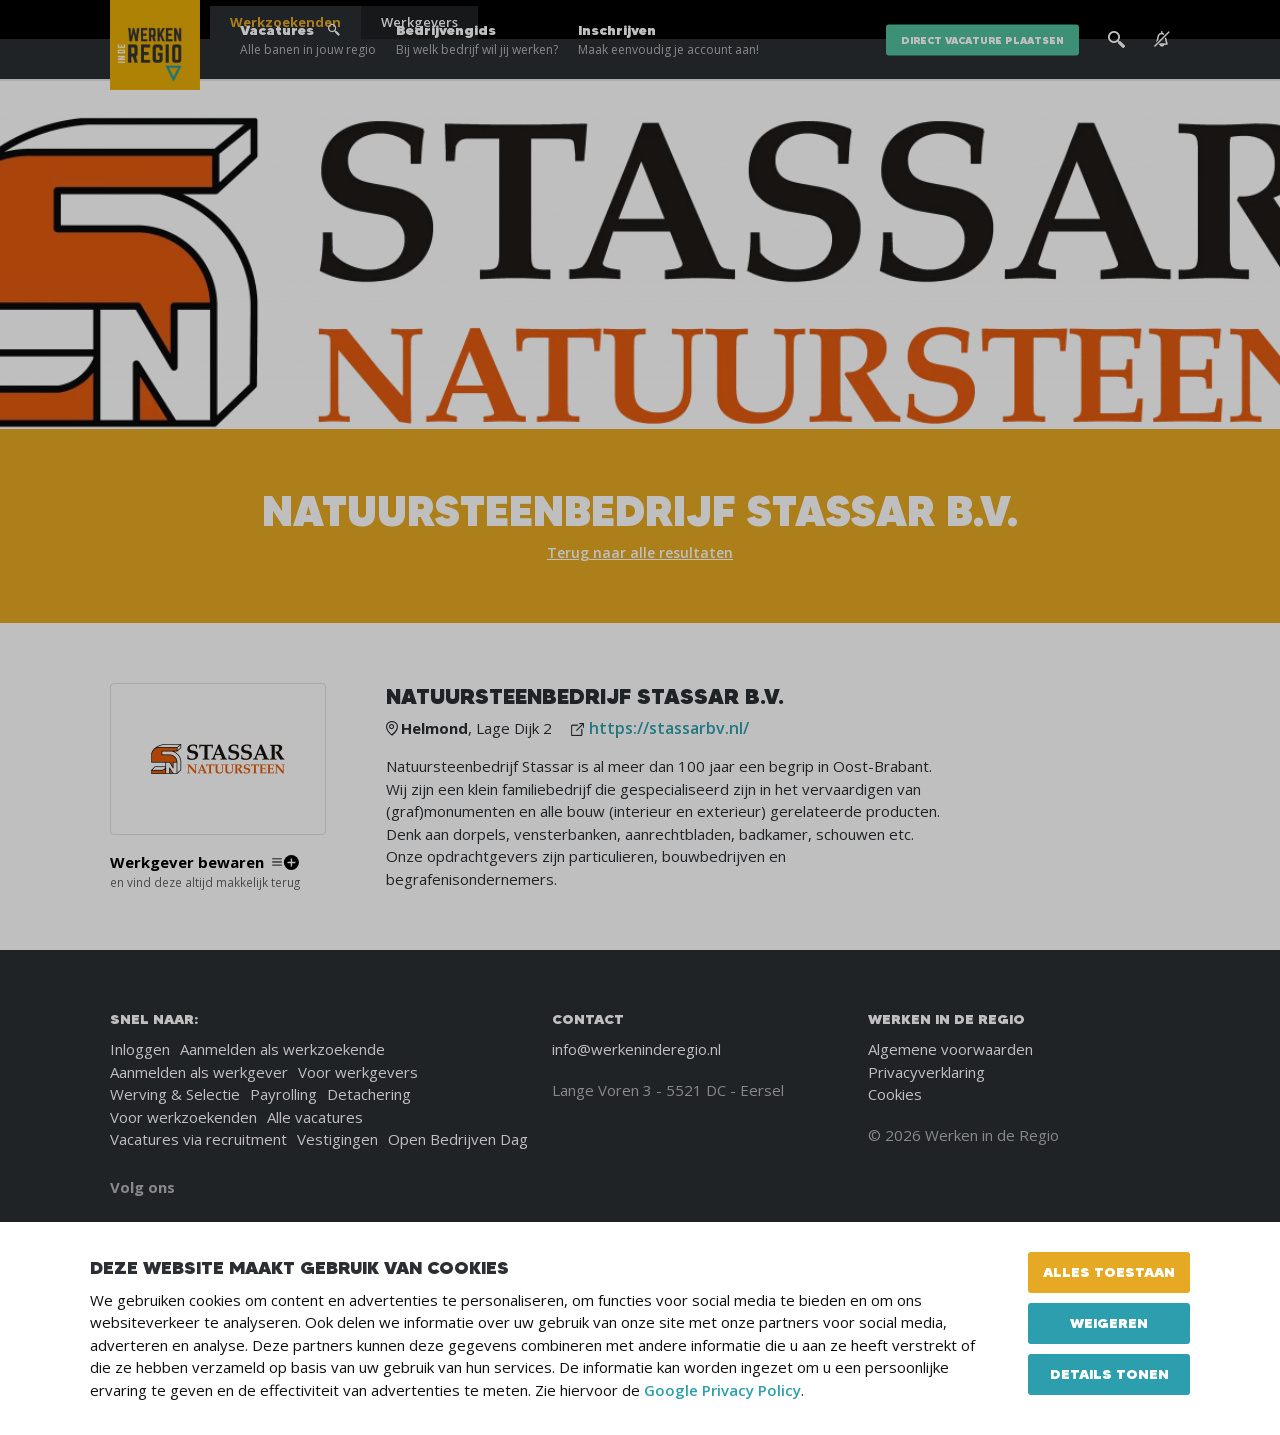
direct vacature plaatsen (982, 79)
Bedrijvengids (477, 80)
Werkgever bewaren (187, 862)
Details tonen (1109, 1374)
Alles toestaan (1109, 1272)
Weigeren (1109, 1323)
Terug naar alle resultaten (640, 552)
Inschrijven (668, 80)
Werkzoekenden (285, 22)
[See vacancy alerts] (1162, 79)
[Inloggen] (1119, 22)
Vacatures (308, 80)
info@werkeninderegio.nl (636, 1049)
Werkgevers (419, 22)
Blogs (928, 20)
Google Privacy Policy (722, 1390)
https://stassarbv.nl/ (669, 728)
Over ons (989, 20)
